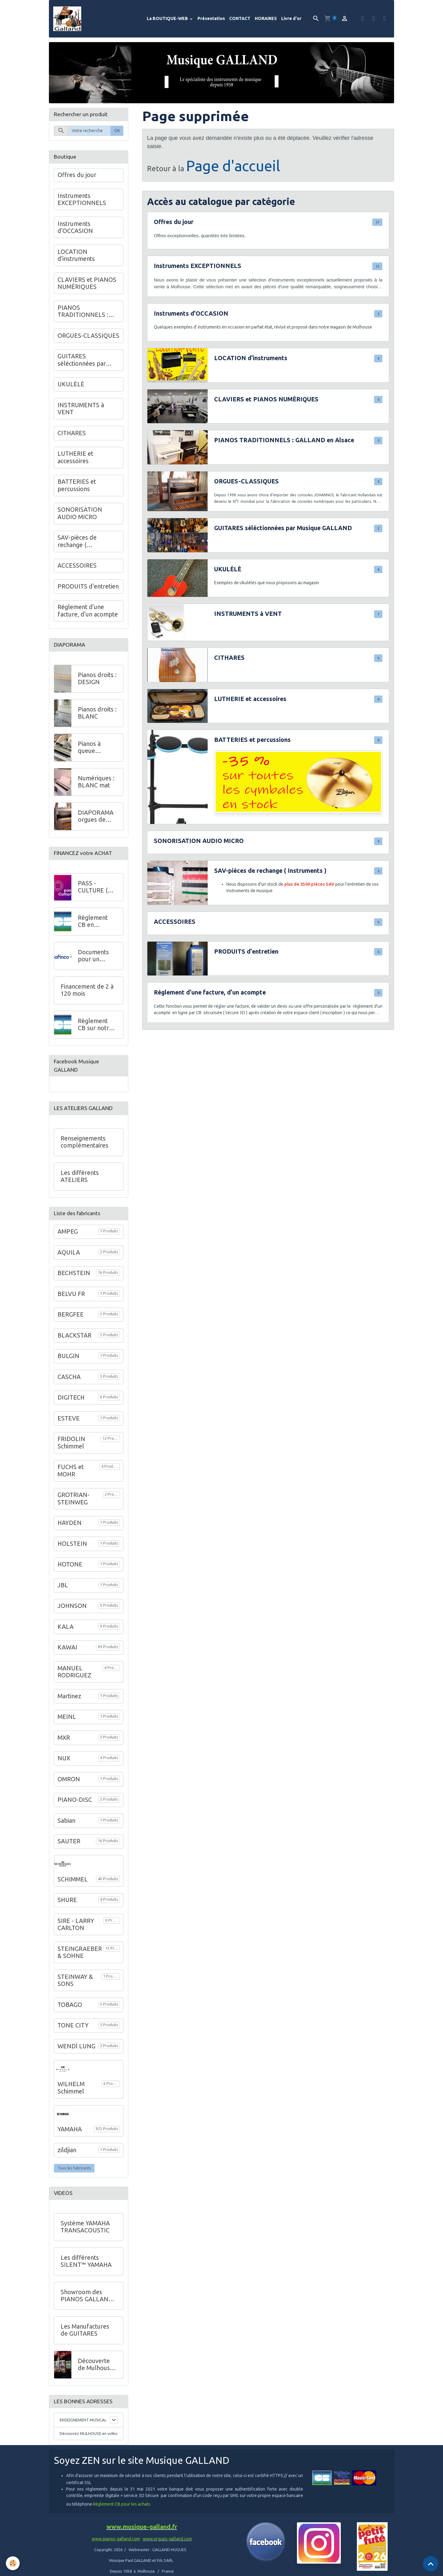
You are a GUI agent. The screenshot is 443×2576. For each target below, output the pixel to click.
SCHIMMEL (73, 1879)
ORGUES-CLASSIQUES (246, 481)
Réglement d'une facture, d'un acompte (210, 992)
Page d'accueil (233, 165)
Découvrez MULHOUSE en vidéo (85, 2442)
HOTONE (70, 1564)
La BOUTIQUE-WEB (168, 18)
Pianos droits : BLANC (97, 713)
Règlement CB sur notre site (95, 1025)
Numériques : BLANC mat (96, 782)
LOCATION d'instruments (250, 358)
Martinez (69, 1696)
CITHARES (229, 657)
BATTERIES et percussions (252, 739)
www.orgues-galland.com (167, 2551)
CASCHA (69, 1376)
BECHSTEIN (74, 1273)
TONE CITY (73, 2025)
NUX (64, 1758)
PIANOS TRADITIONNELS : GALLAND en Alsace (284, 440)
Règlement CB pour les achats (121, 2516)
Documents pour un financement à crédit (97, 956)
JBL (63, 1585)
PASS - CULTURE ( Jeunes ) (93, 887)
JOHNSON (72, 1605)
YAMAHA (70, 2129)
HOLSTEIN (72, 1543)
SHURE (67, 1900)
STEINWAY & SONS (75, 1980)
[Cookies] (13, 2563)
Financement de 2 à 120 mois (87, 990)
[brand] (68, 18)
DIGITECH (71, 1397)
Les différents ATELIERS (80, 1176)
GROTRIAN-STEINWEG (74, 1498)
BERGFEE (71, 1314)
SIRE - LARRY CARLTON (76, 1924)
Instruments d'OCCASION (191, 313)
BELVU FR (71, 1293)
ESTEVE (69, 1418)
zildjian (67, 2150)
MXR (64, 1737)
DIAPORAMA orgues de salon (96, 816)
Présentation (211, 18)
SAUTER (69, 1841)
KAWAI (67, 1647)
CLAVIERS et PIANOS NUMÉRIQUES (266, 399)
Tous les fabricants (74, 2168)
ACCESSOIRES (174, 921)
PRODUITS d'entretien (246, 951)
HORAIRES (266, 18)
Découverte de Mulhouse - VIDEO (95, 2364)
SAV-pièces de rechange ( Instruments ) (270, 870)
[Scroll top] (430, 2563)
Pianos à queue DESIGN (89, 747)
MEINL (67, 1716)
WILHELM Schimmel (71, 2088)
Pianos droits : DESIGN (97, 679)
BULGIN (68, 1356)
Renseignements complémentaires (84, 1142)
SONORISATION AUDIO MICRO (199, 840)
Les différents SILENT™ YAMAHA (86, 2261)
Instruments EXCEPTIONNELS (197, 265)
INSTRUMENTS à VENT (248, 613)
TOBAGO (70, 2004)
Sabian (66, 1820)
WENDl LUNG (76, 2046)
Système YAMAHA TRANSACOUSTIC (85, 2227)
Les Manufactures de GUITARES (85, 2330)
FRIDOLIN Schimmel (71, 1443)
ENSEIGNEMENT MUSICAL (75, 2422)
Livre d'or (291, 18)
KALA (66, 1626)
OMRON (69, 1779)
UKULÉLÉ (227, 569)
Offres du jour (174, 222)
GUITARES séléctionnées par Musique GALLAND (283, 528)
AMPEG (68, 1231)
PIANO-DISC (75, 1799)
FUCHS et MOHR (71, 1470)
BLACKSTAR (74, 1335)
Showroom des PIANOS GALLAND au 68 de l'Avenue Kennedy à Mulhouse (87, 2296)
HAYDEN (70, 1522)
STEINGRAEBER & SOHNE (80, 1952)
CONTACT (239, 18)
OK (117, 130)
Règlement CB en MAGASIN (93, 921)
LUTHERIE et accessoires (250, 698)
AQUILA (69, 1252)
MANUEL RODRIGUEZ (74, 1672)
